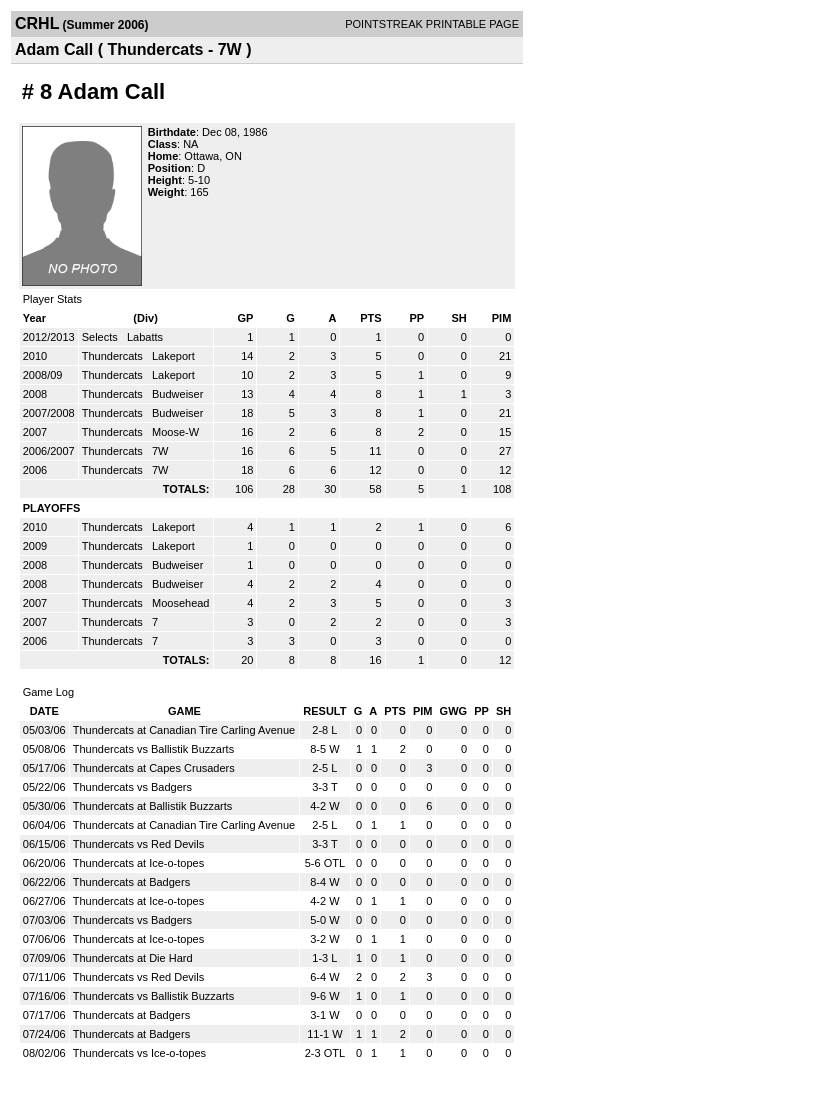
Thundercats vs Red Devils (138, 844)
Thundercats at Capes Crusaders (154, 768)
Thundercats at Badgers (131, 882)
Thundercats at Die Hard (133, 958)
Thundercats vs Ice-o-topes (139, 1053)
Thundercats (114, 356)
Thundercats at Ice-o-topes (138, 863)
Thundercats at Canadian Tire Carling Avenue (184, 730)
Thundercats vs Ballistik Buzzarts (153, 749)
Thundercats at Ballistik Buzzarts (153, 806)
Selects (101, 337)
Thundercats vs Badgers (132, 787)
